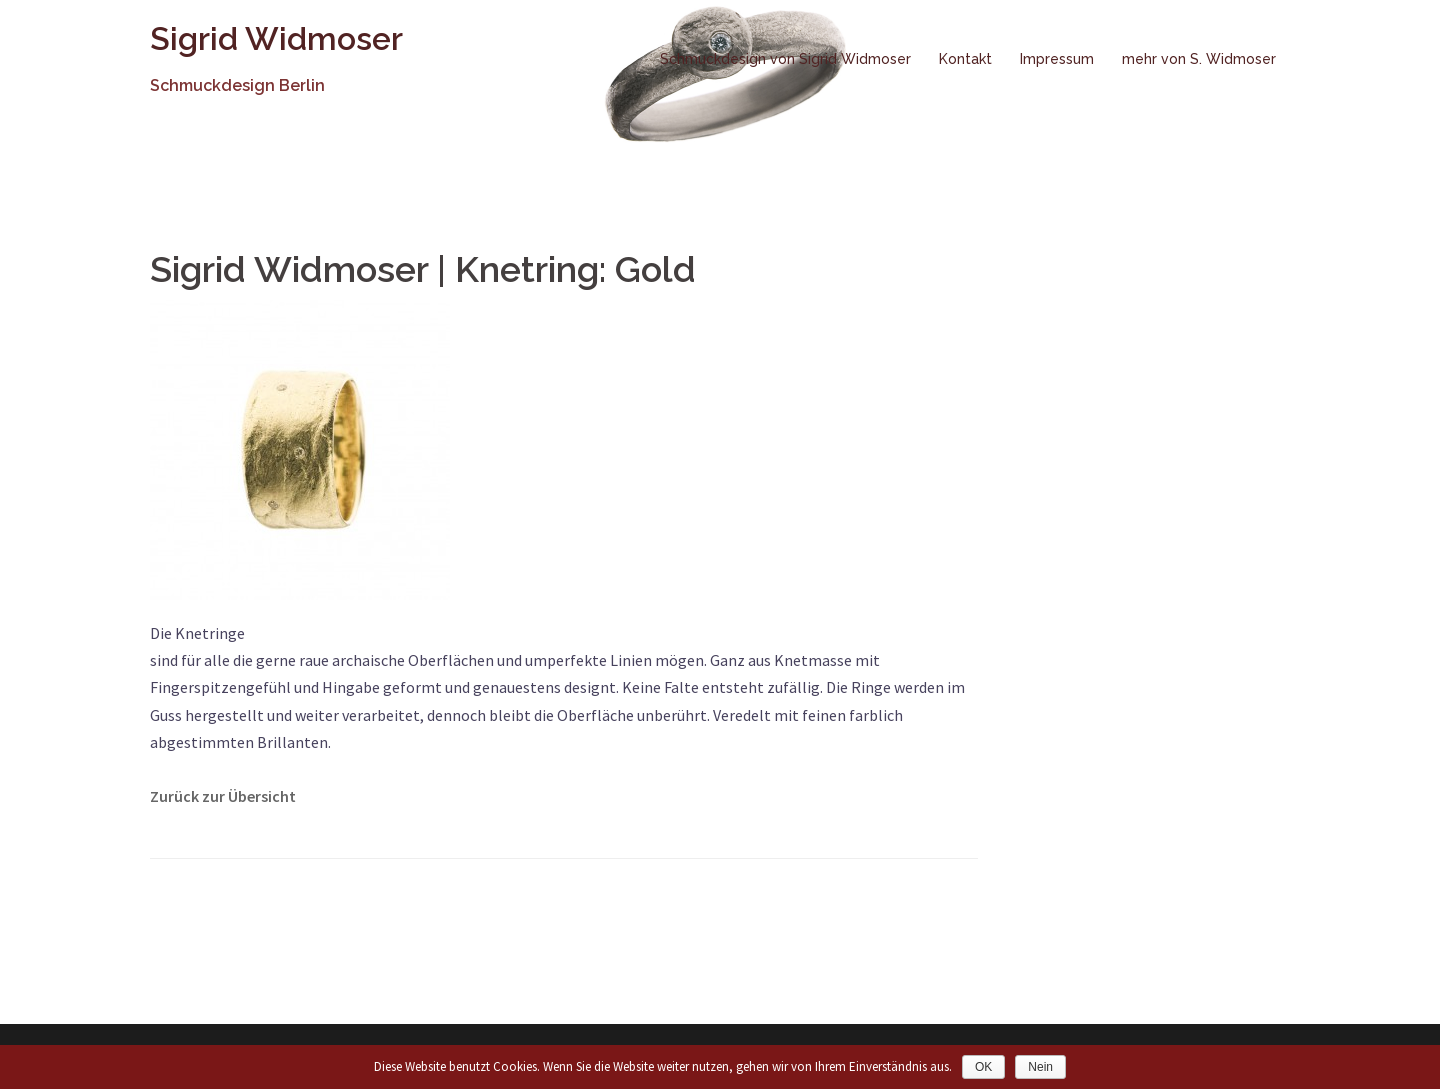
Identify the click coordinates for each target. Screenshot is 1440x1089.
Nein (1040, 1067)
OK (983, 1067)
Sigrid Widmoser (276, 38)
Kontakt (965, 59)
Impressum (1057, 59)
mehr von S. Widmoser (1199, 59)
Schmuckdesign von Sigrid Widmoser (785, 59)
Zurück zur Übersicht (223, 796)
